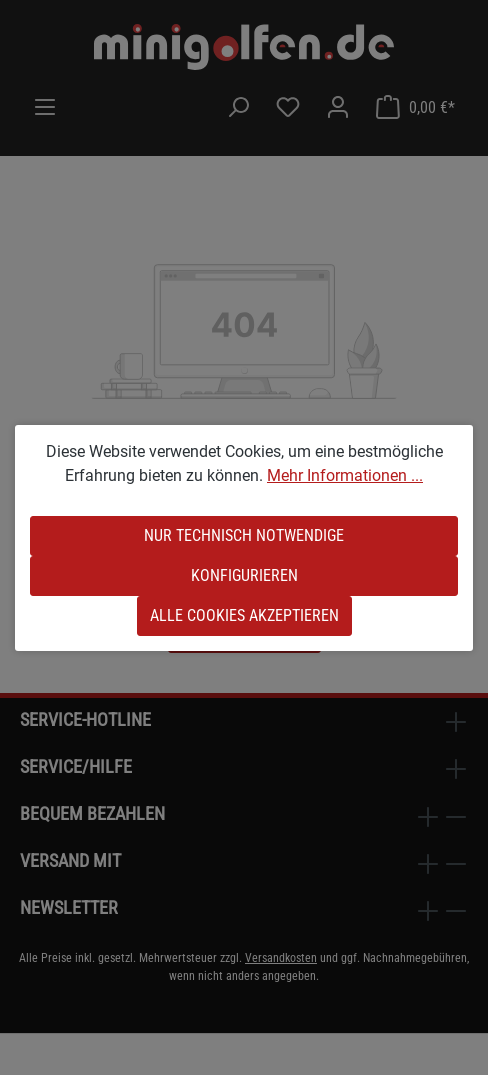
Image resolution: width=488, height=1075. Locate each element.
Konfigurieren (244, 575)
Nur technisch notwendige (244, 535)
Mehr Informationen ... (345, 475)
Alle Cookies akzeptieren (244, 615)
